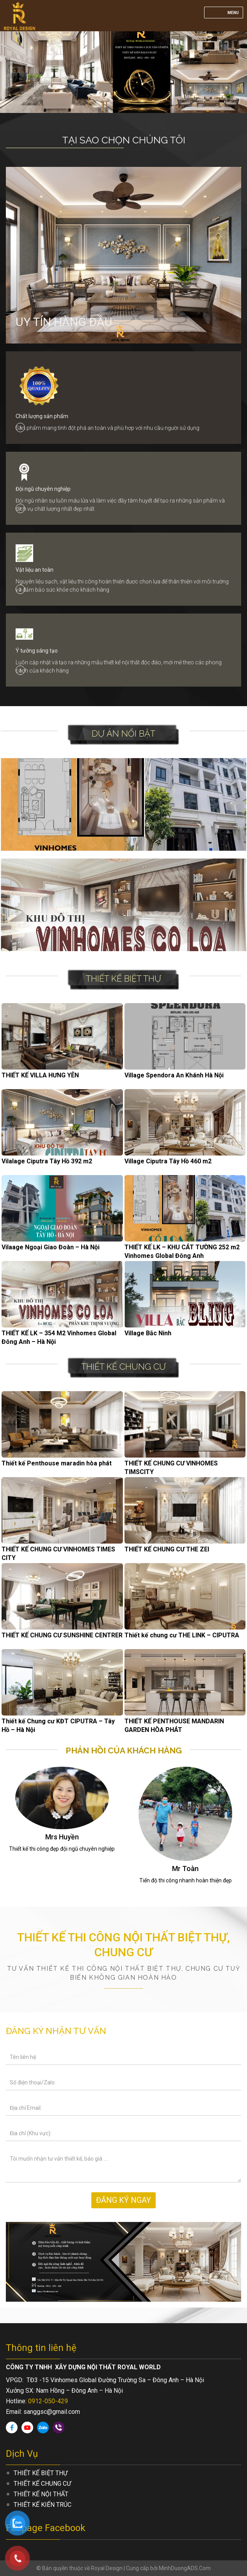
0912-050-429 (48, 2401)
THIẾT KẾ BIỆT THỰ (123, 978)
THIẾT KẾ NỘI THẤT (41, 2494)
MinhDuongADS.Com (185, 2568)
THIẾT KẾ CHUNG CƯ (123, 1366)
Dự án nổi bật (123, 733)
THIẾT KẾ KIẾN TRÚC (42, 2504)
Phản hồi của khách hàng (124, 1750)
